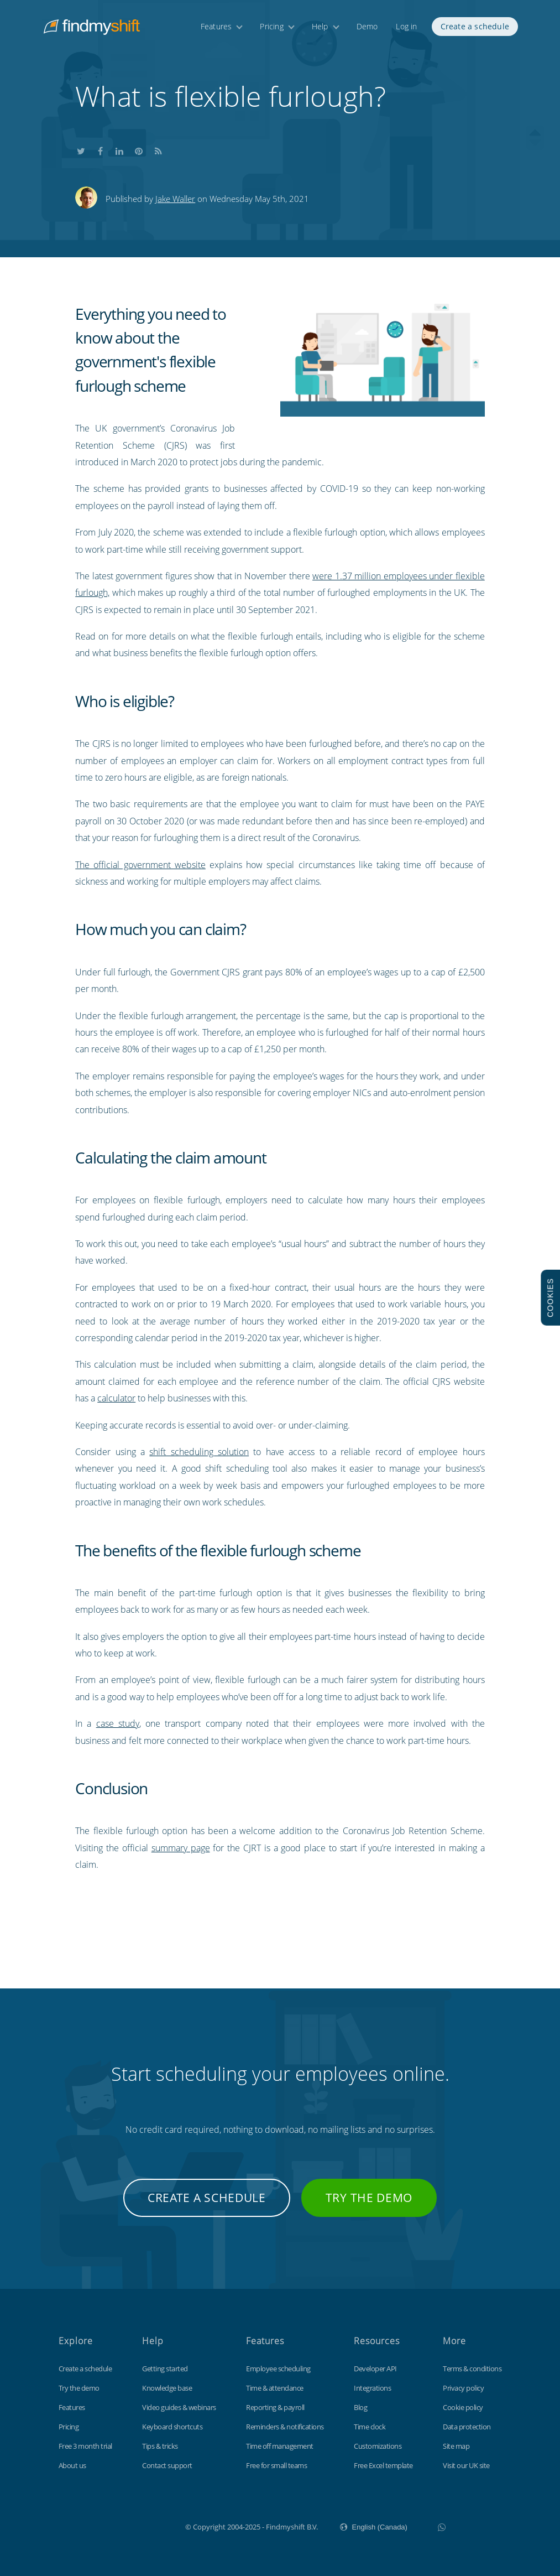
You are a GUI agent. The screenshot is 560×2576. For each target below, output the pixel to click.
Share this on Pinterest (138, 149)
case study (117, 1723)
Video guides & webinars (179, 2407)
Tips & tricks (160, 2446)
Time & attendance (274, 2388)
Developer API (375, 2369)
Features (216, 26)
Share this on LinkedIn (119, 149)
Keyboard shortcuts (172, 2427)
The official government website (140, 865)
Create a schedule (475, 26)
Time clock (369, 2427)
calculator (116, 1398)
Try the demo (369, 2197)
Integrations (372, 2388)
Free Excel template (383, 2465)
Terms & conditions (472, 2369)
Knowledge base (167, 2388)
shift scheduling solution (199, 1452)
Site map (456, 2446)
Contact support (167, 2465)
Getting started (165, 2369)
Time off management (279, 2446)
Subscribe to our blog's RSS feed (158, 149)
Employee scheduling (278, 2369)
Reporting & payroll (275, 2407)
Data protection (467, 2427)
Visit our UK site (466, 2465)
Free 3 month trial (85, 2446)
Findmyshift (129, 2526)
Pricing (271, 26)
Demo (367, 26)
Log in (406, 26)
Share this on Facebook (100, 149)
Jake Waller (175, 198)
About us (72, 2465)
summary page (180, 1848)
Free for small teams (276, 2465)
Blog (360, 2407)
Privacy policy (463, 2388)
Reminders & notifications (285, 2427)
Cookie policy (463, 2407)
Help (320, 26)
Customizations (377, 2446)
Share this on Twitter (80, 149)
